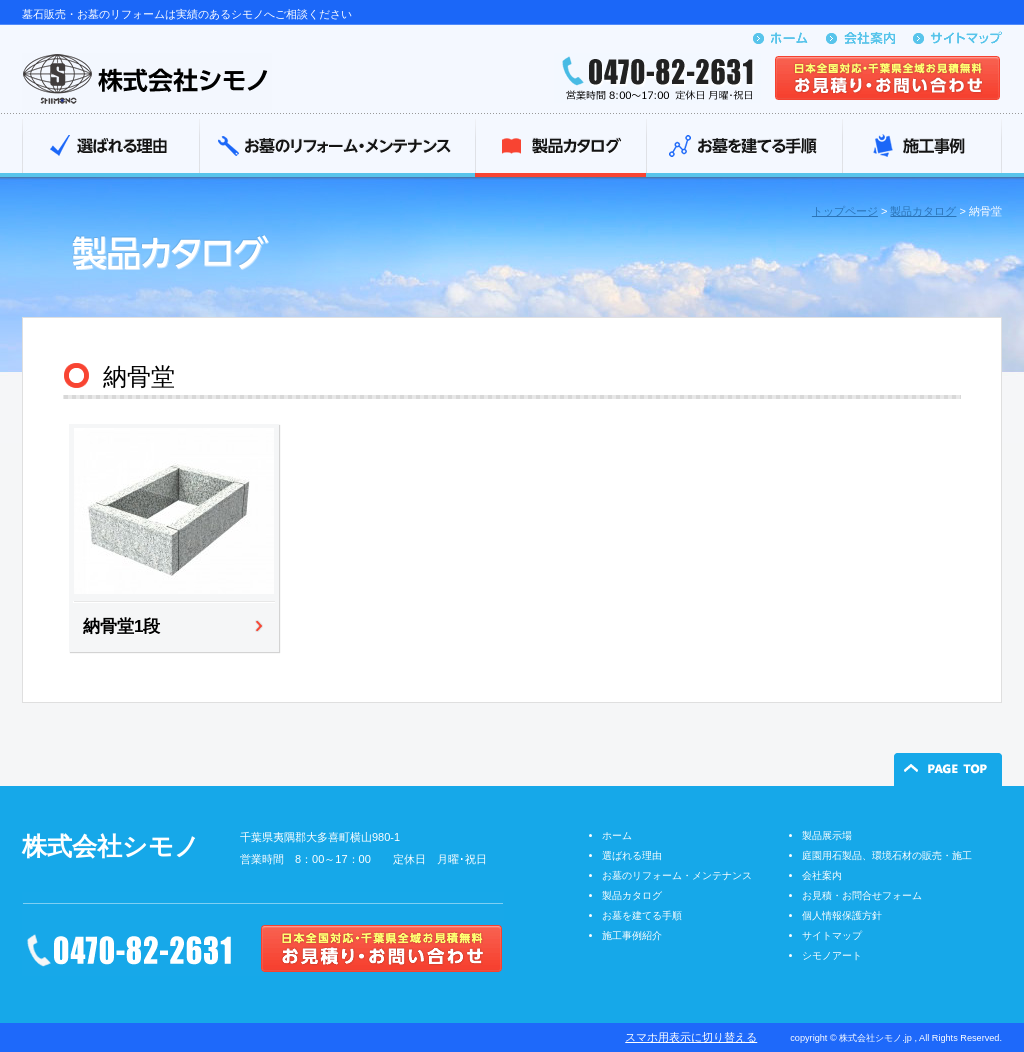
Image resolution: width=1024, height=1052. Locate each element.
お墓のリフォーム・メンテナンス (337, 148)
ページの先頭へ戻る (948, 769)
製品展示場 (827, 835)
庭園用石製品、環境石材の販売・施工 (887, 855)
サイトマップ (832, 935)
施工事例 (922, 148)
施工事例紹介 (632, 935)
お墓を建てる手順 (744, 148)
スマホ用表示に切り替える (691, 1037)
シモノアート (832, 955)
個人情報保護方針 (842, 915)
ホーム (617, 835)
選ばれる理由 (110, 148)
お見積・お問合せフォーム (862, 895)
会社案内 (822, 875)
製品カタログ (560, 148)
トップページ (845, 211)
